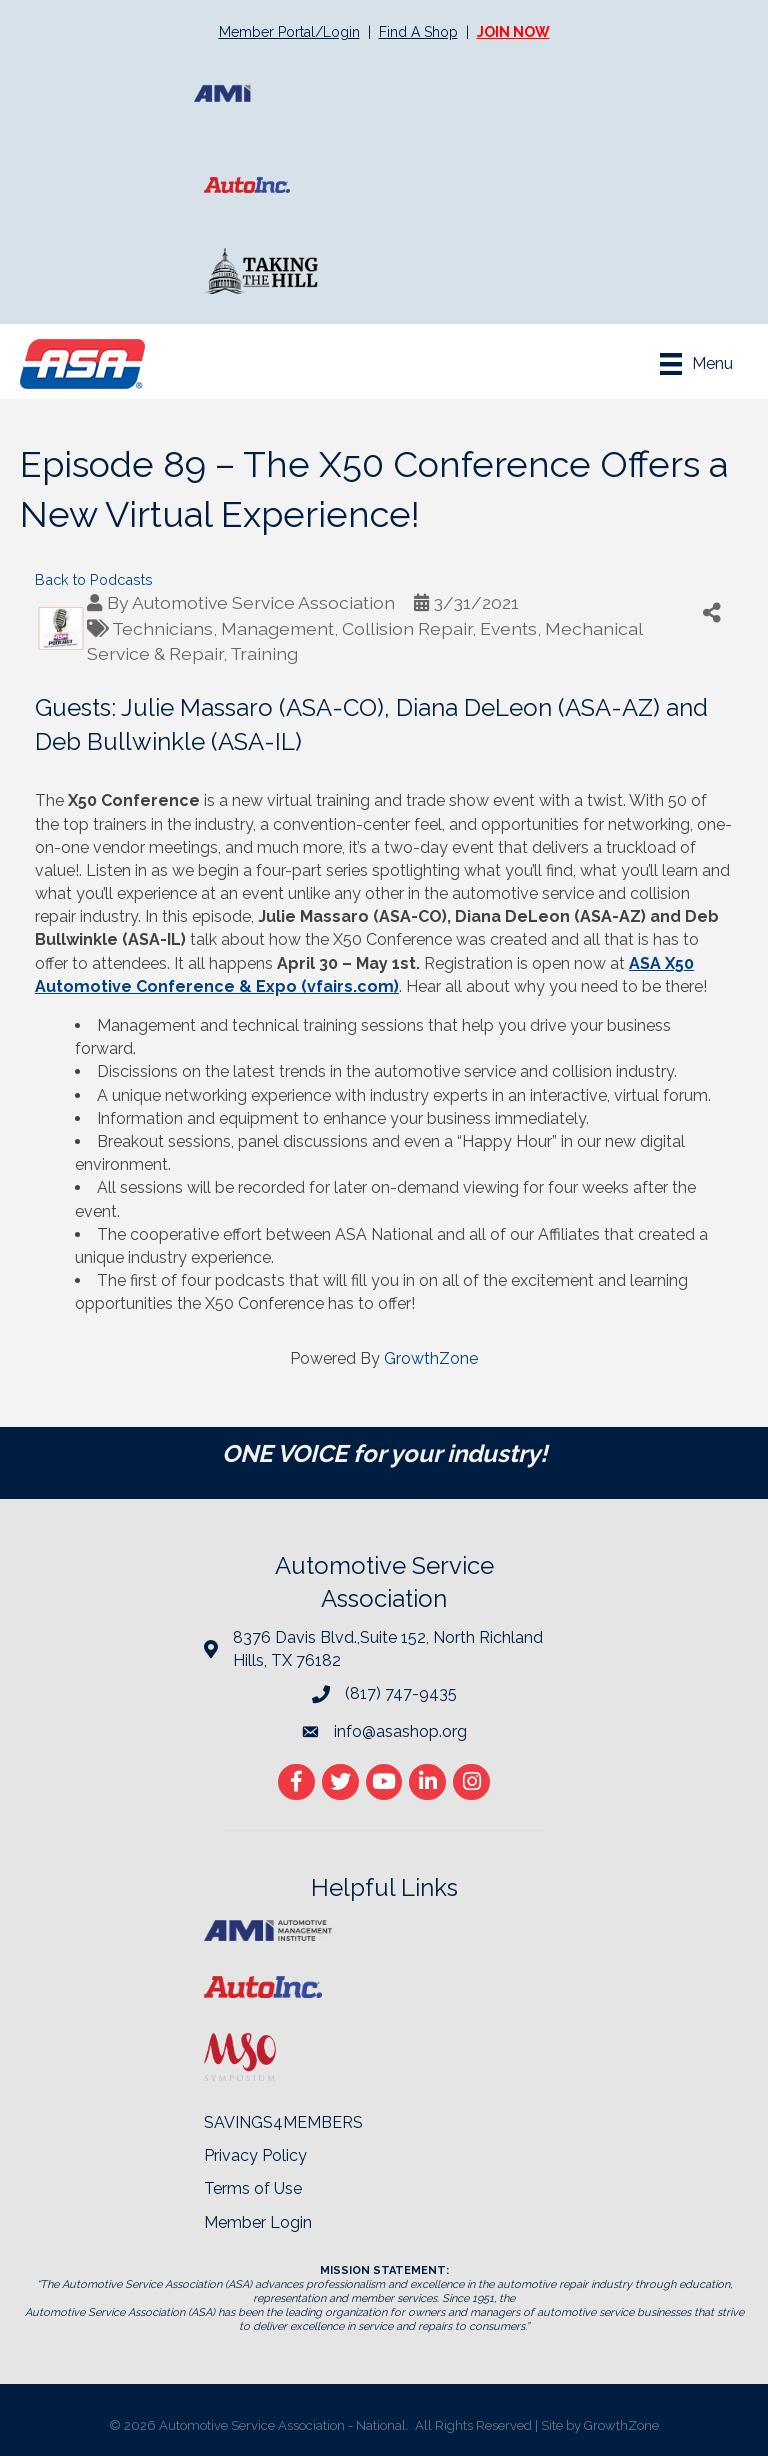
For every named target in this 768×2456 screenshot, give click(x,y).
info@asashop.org (400, 1731)
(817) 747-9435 (401, 1693)
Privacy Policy (255, 2155)
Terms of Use (253, 2188)
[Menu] (696, 364)
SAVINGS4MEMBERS (283, 2122)
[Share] (712, 612)
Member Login (258, 2222)
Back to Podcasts (94, 579)
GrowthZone (431, 1358)
